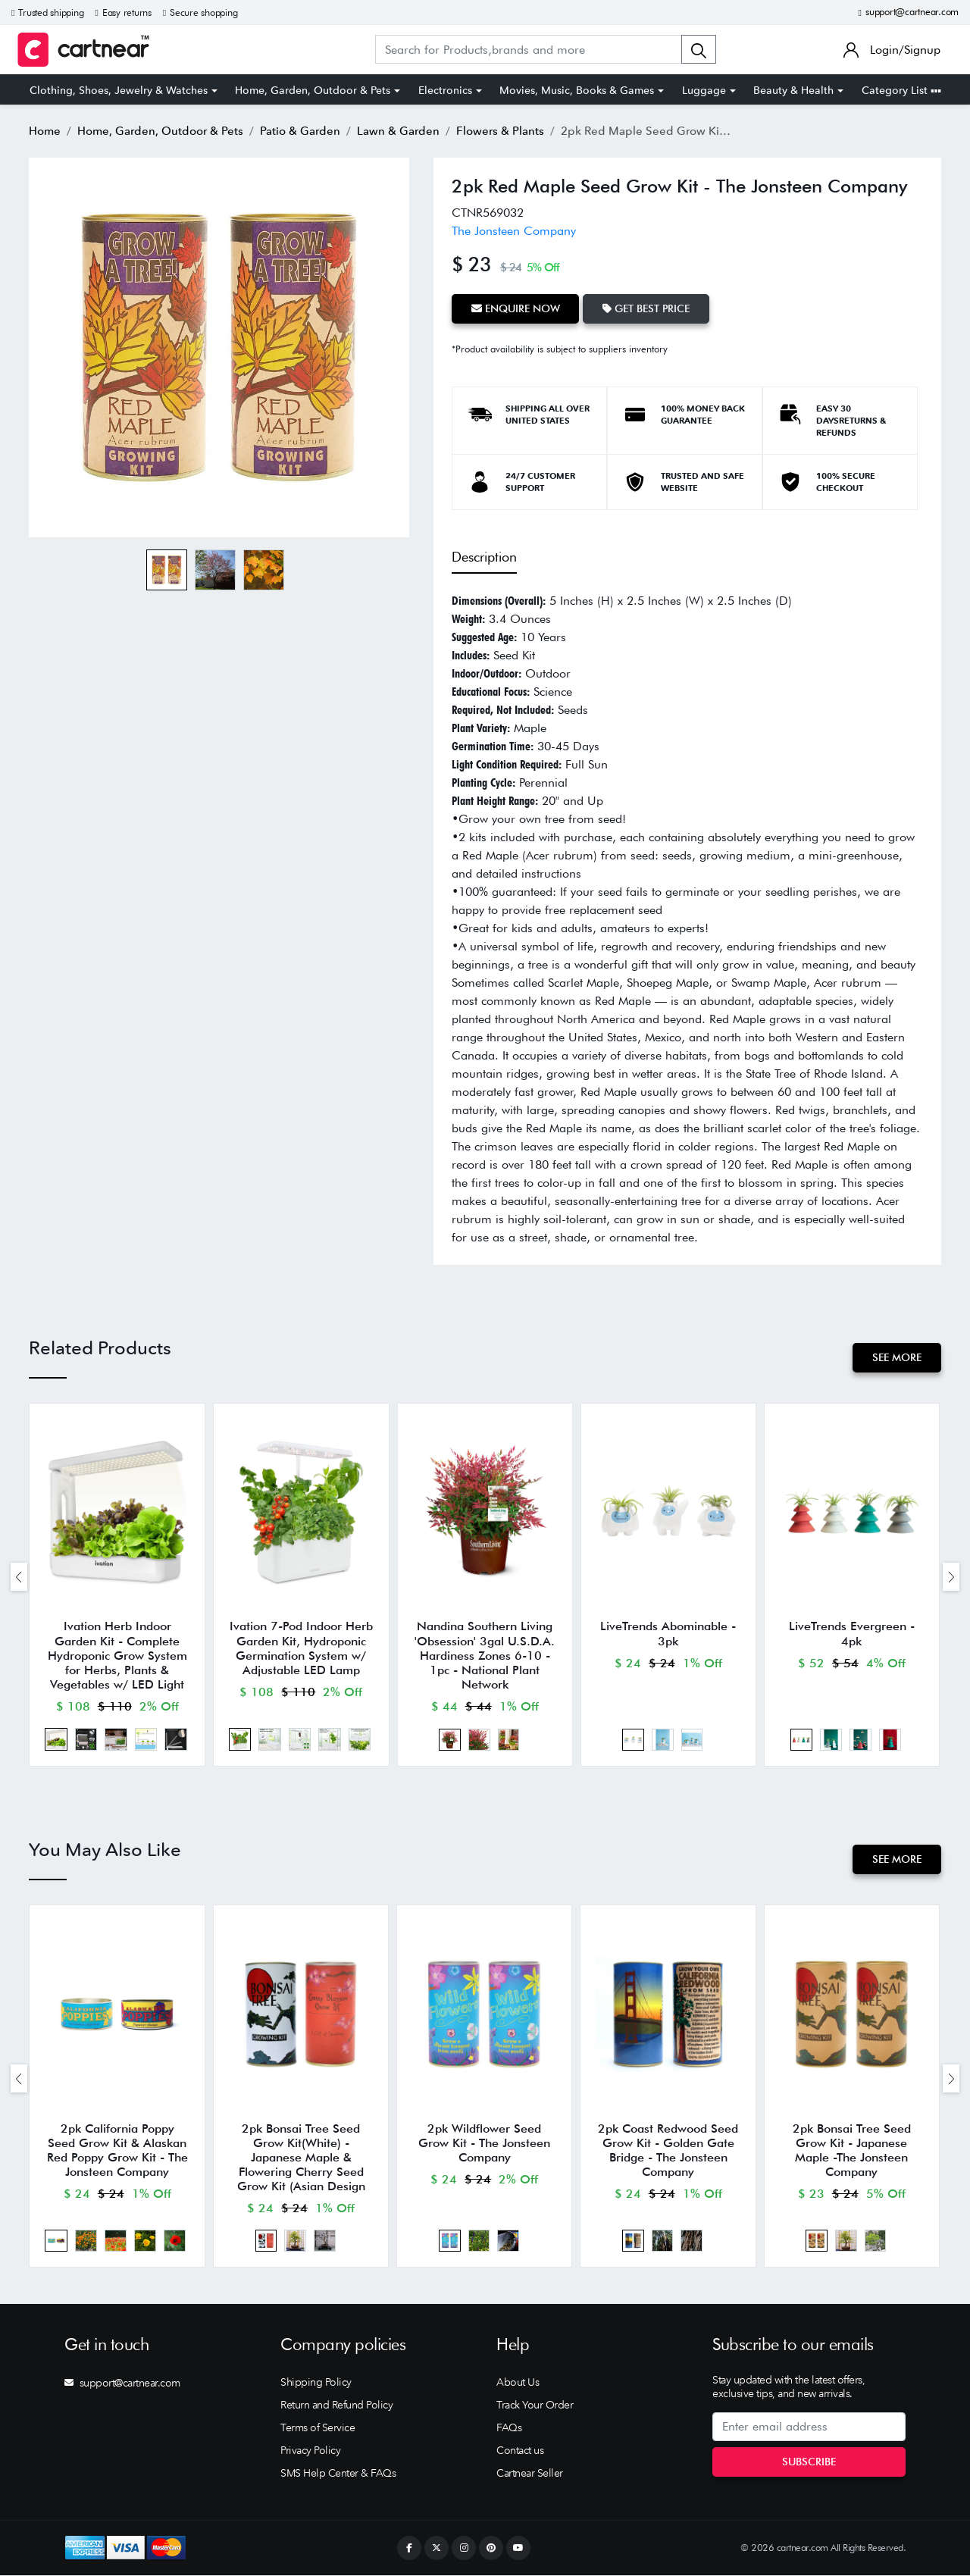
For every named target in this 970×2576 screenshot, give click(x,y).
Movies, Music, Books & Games (576, 90)
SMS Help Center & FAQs (338, 2474)
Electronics (445, 90)
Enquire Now (515, 308)
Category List (901, 90)
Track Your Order (534, 2405)
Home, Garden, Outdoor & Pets (312, 90)
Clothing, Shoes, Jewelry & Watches (119, 90)
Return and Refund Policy (336, 2405)
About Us (517, 2383)
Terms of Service (317, 2428)
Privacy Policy (310, 2451)
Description (484, 557)
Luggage (704, 90)
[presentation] (19, 1577)
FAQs (508, 2428)
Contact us (519, 2451)
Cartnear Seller (529, 2474)
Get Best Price (646, 308)
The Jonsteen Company (514, 231)
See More (897, 1357)
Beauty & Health (793, 90)
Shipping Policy (316, 2383)
